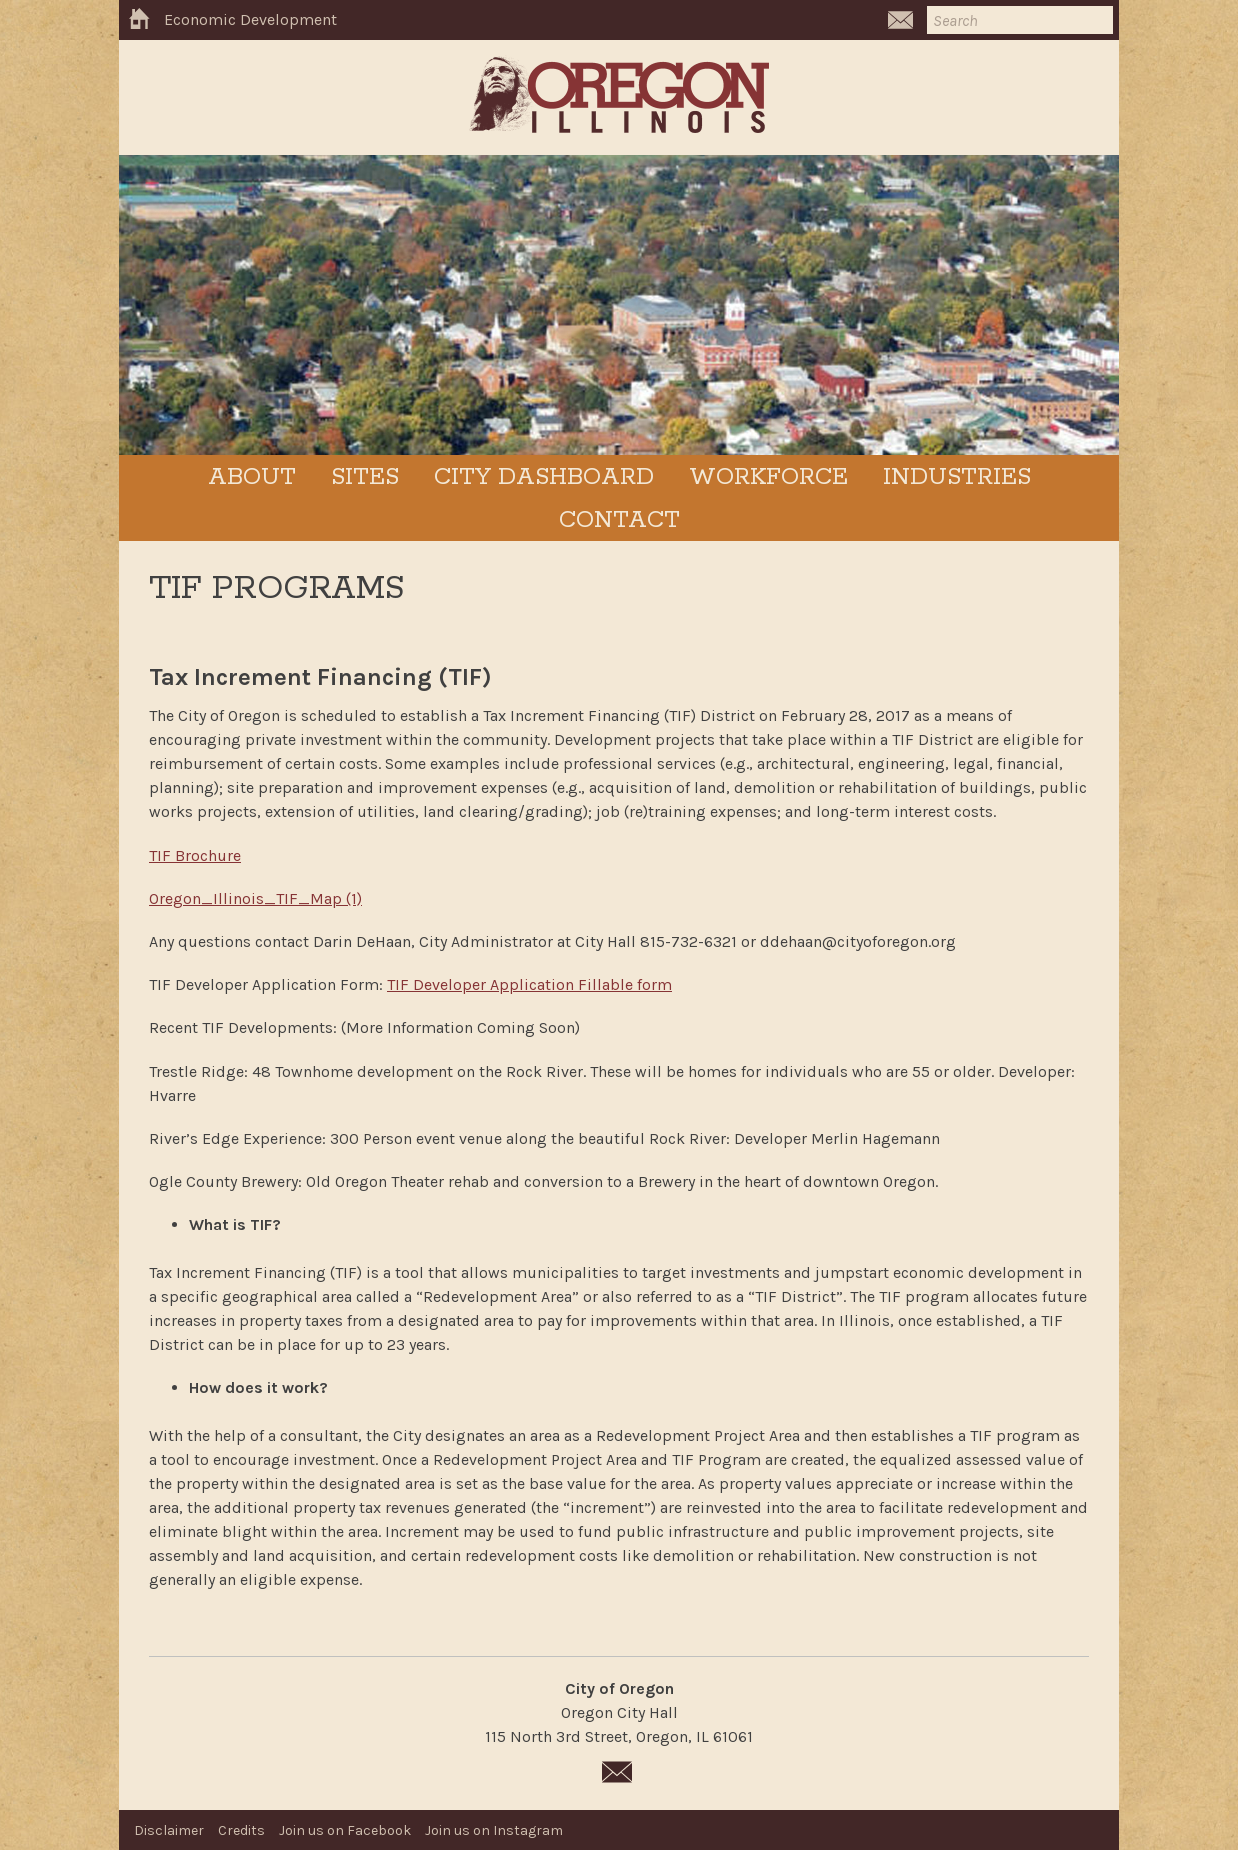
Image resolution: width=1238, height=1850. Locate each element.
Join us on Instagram (494, 1830)
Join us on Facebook (345, 1830)
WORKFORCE (768, 477)
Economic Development (250, 19)
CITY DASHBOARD (544, 477)
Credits (241, 1830)
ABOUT (252, 477)
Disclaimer (169, 1830)
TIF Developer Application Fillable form (529, 984)
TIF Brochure (195, 855)
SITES (365, 477)
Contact (619, 520)
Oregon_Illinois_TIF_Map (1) (255, 898)
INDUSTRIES (957, 477)
